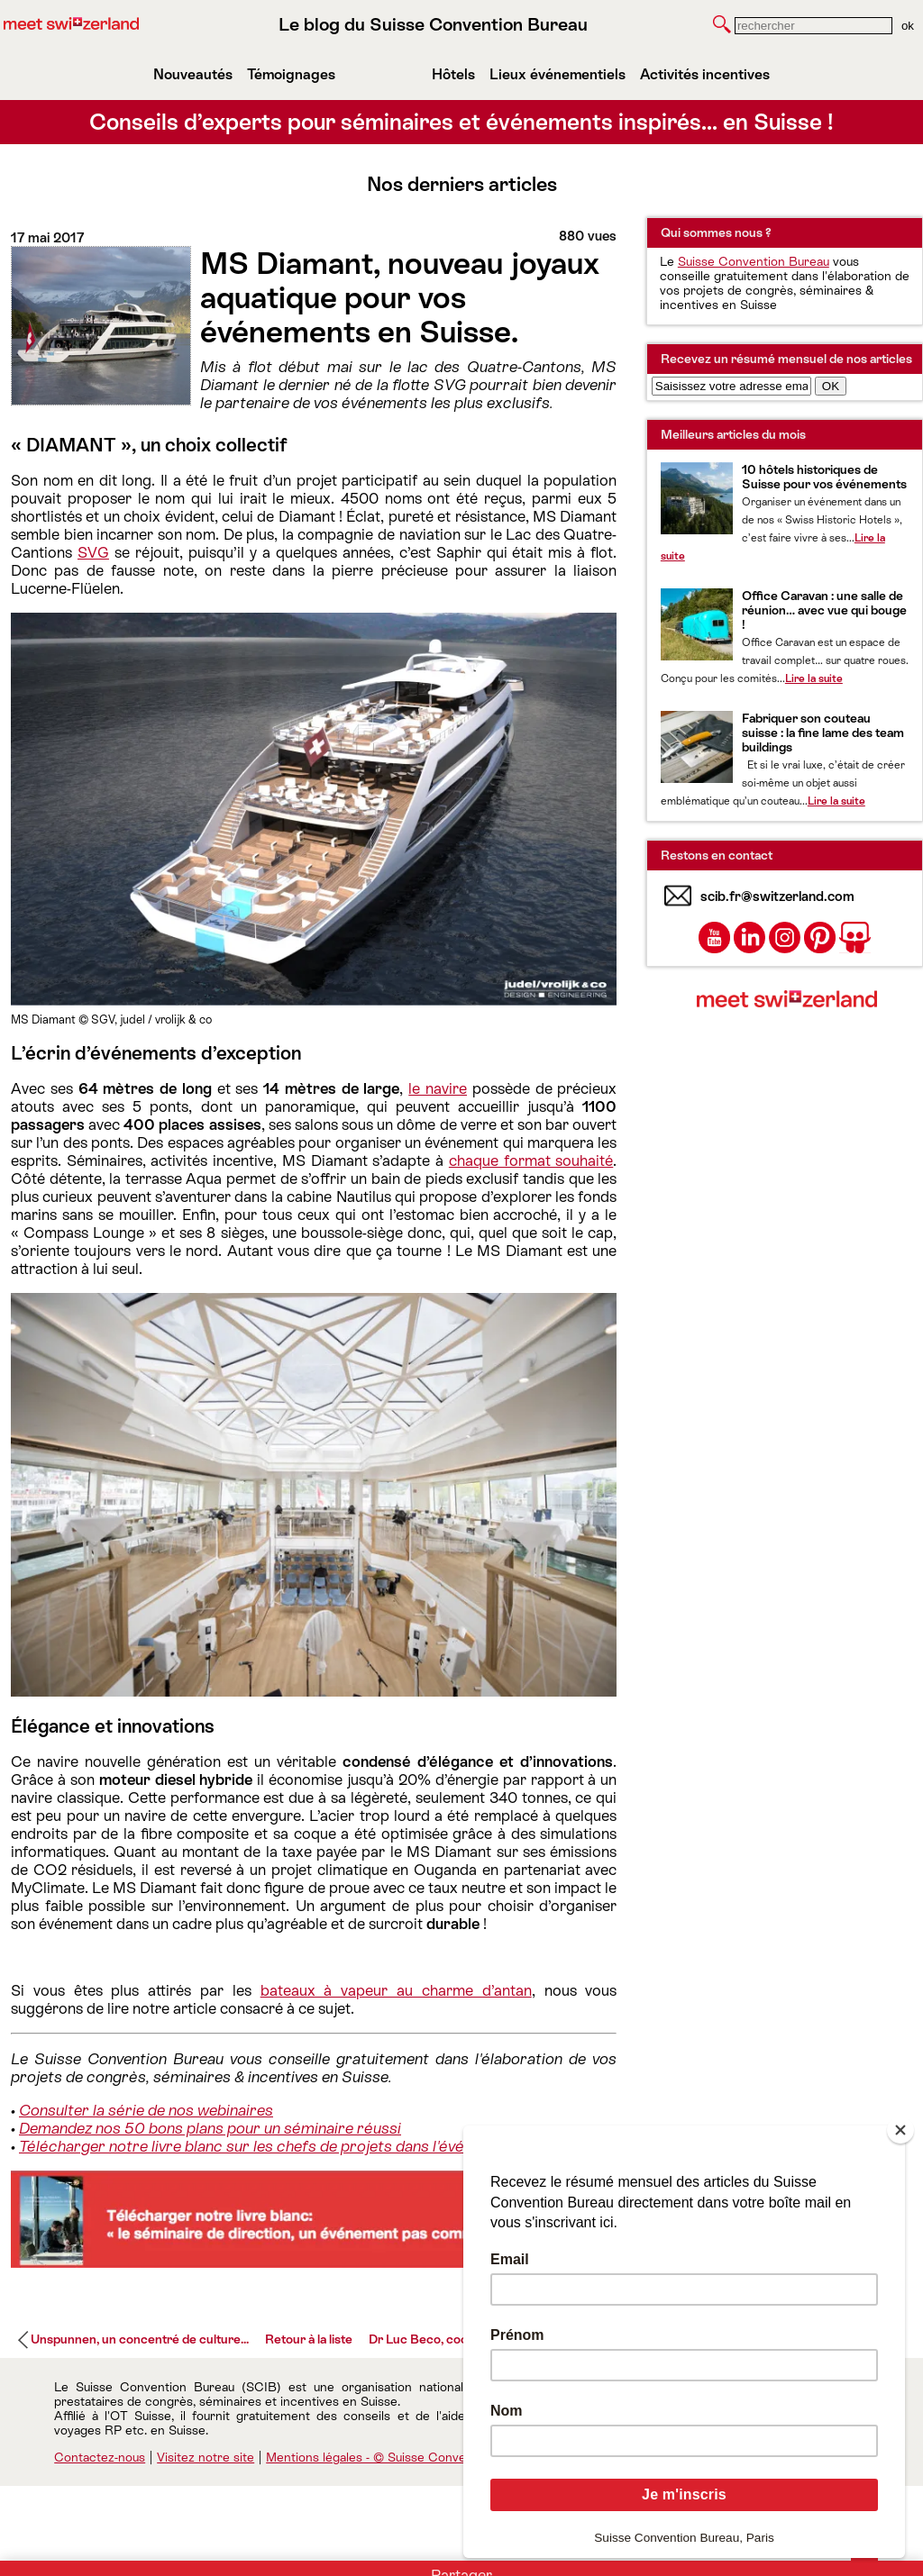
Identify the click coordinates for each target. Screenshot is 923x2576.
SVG (93, 552)
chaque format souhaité (531, 1160)
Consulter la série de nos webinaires (146, 2110)
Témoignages (291, 74)
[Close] (900, 2130)
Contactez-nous (99, 2457)
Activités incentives (705, 74)
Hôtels (453, 74)
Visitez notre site (205, 2457)
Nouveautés (193, 74)
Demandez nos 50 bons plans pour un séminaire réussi (210, 2128)
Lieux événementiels (557, 74)
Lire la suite (814, 678)
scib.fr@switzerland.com (777, 896)
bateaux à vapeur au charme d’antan (396, 1990)
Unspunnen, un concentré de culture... (140, 2339)
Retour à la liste (308, 2339)
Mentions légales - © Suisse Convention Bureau (402, 2457)
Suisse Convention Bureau (753, 261)
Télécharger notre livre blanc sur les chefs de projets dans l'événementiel (275, 2146)
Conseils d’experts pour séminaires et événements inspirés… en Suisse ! (461, 122)
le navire (437, 1088)
